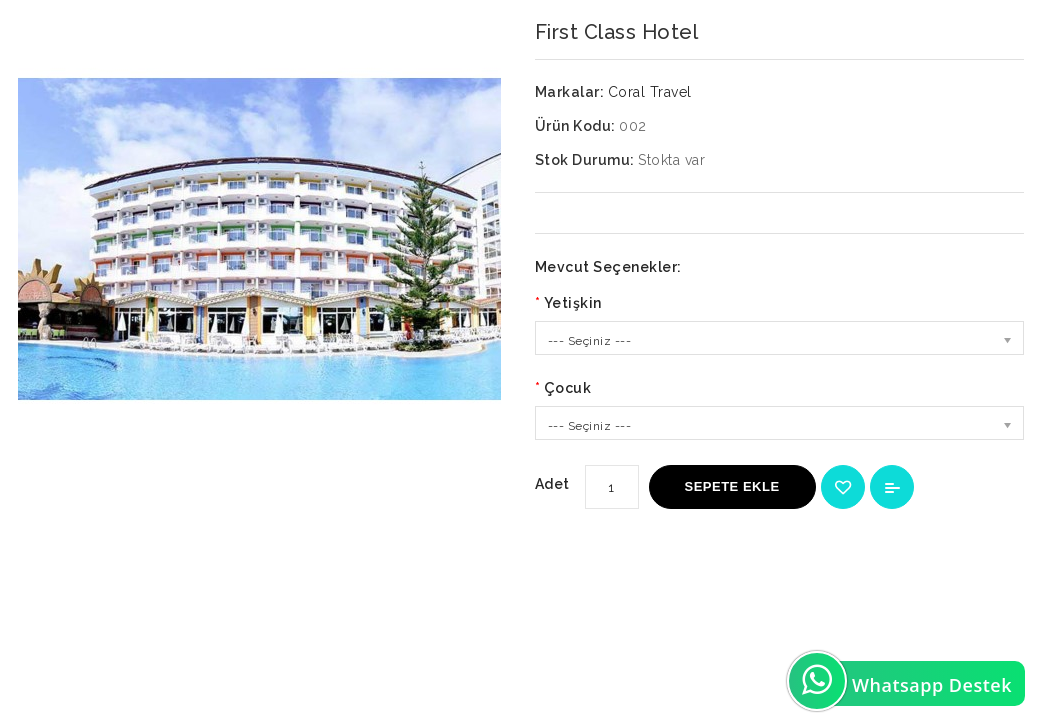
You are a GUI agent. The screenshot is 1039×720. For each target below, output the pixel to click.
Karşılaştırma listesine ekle (892, 487)
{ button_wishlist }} (843, 487)
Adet (552, 484)
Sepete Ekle (732, 486)
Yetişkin (573, 303)
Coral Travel (650, 92)
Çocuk (568, 388)
